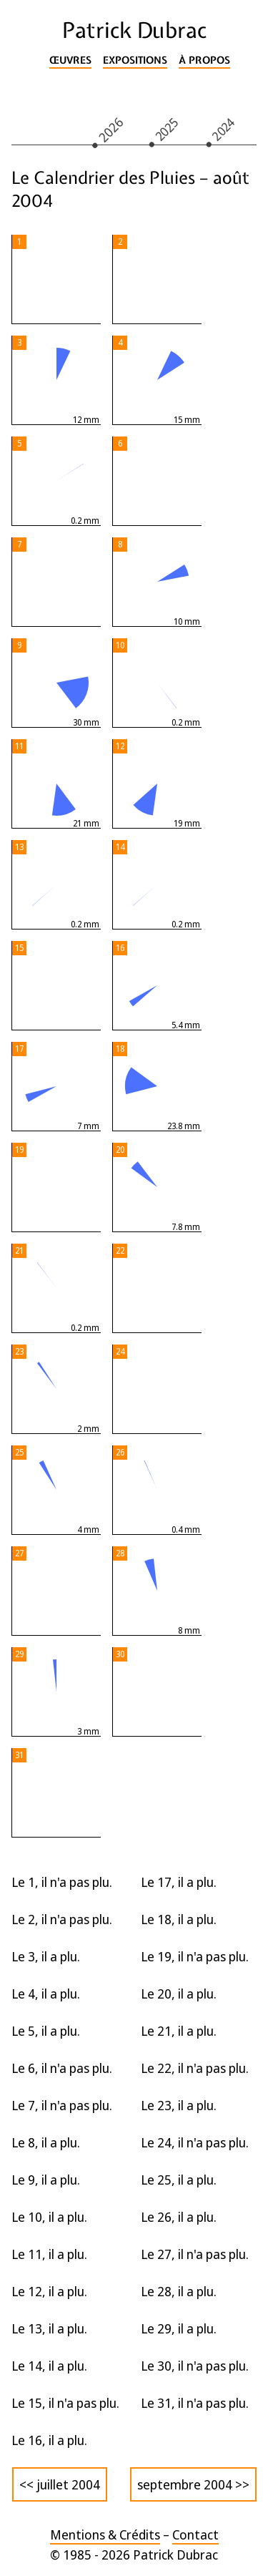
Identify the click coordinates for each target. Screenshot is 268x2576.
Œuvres (70, 60)
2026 (110, 129)
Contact (195, 2534)
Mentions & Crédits (105, 2534)
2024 (224, 129)
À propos (204, 60)
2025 (167, 129)
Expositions (135, 60)
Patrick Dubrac (134, 30)
